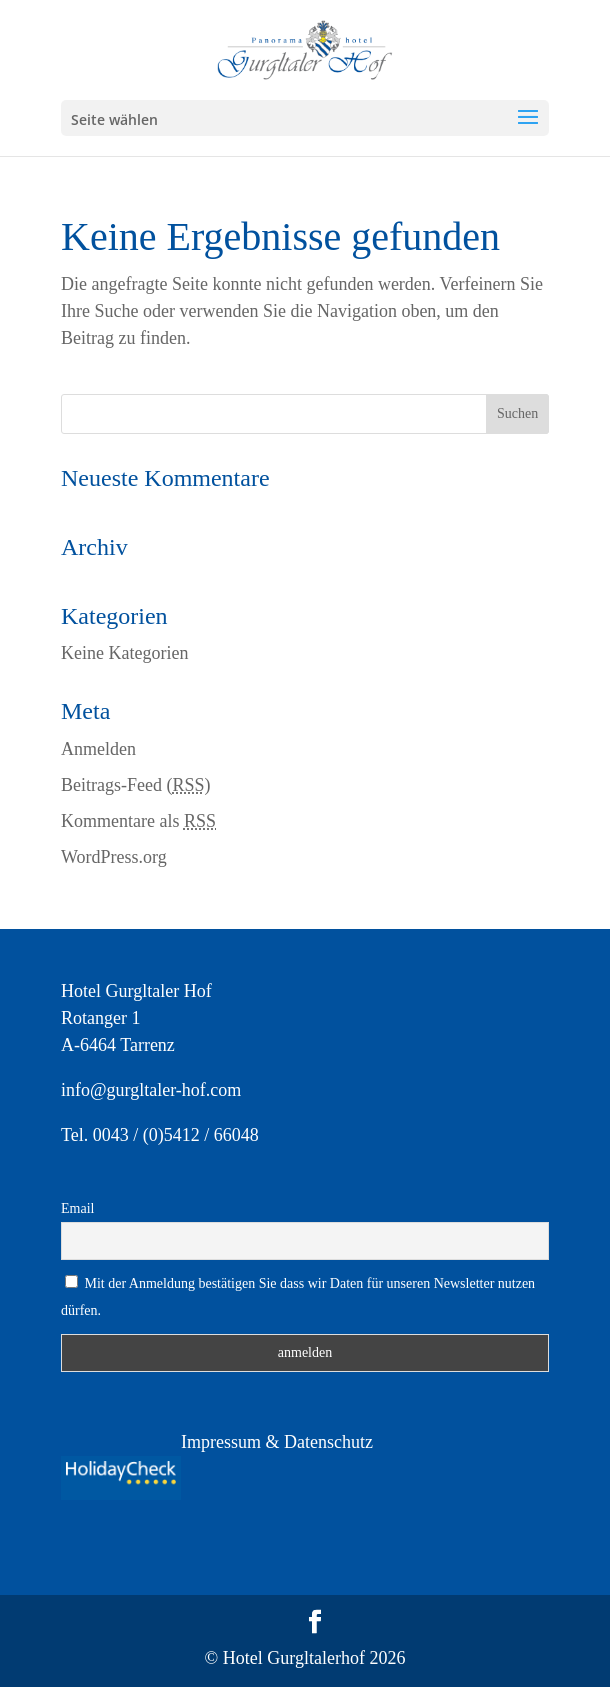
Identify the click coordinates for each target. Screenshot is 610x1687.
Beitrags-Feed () (136, 785)
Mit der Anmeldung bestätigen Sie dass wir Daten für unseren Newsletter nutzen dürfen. (298, 1296)
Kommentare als (138, 821)
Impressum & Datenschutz (277, 1442)
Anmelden (98, 749)
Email (77, 1208)
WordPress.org (114, 857)
